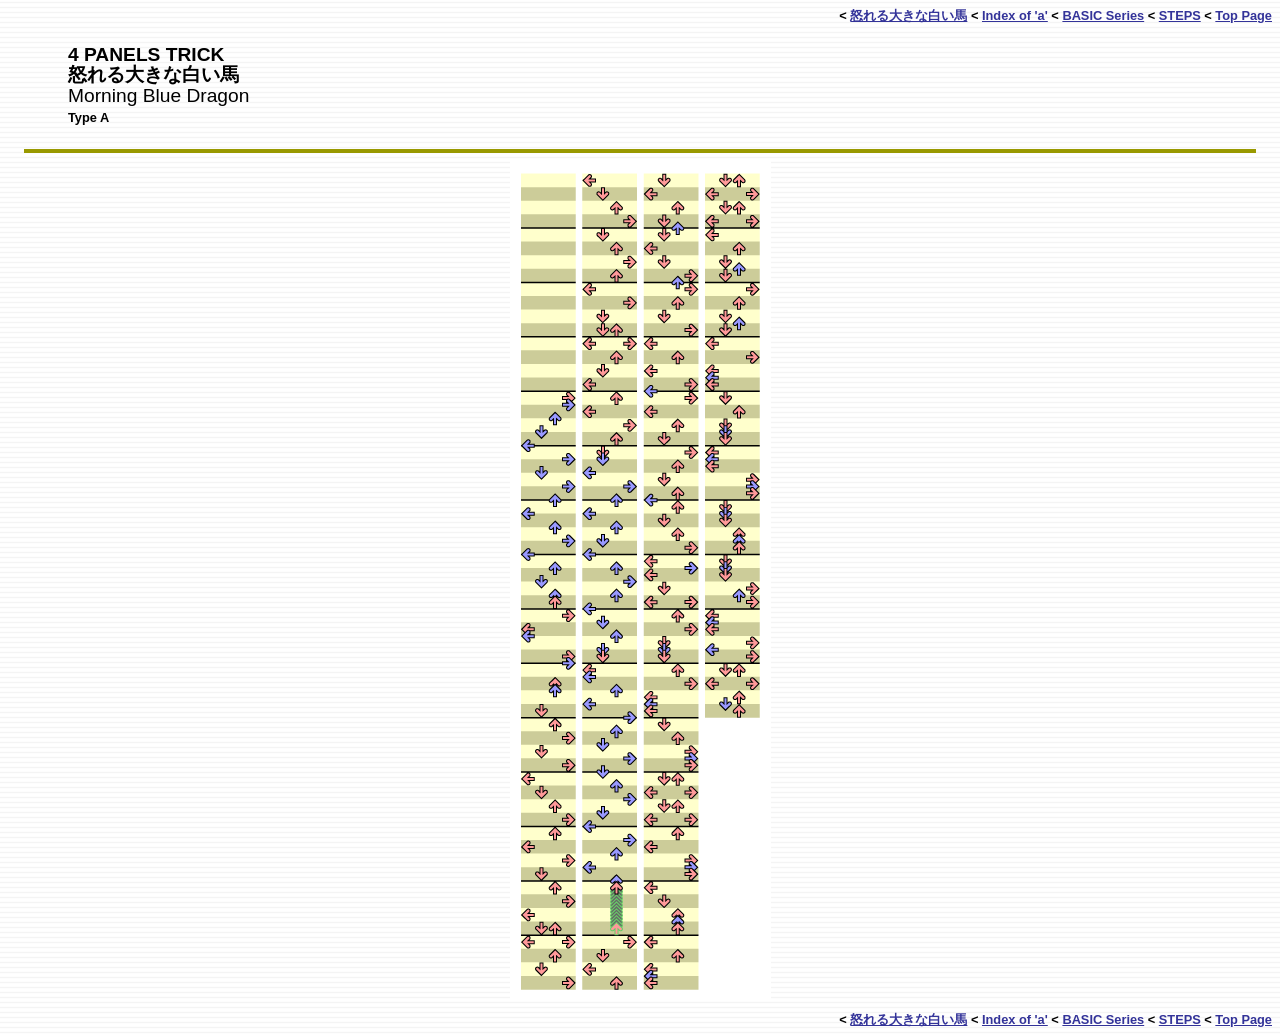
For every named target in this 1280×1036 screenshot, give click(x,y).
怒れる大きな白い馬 (908, 15)
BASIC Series (1103, 15)
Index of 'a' (1015, 15)
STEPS (1180, 15)
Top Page (1243, 15)
